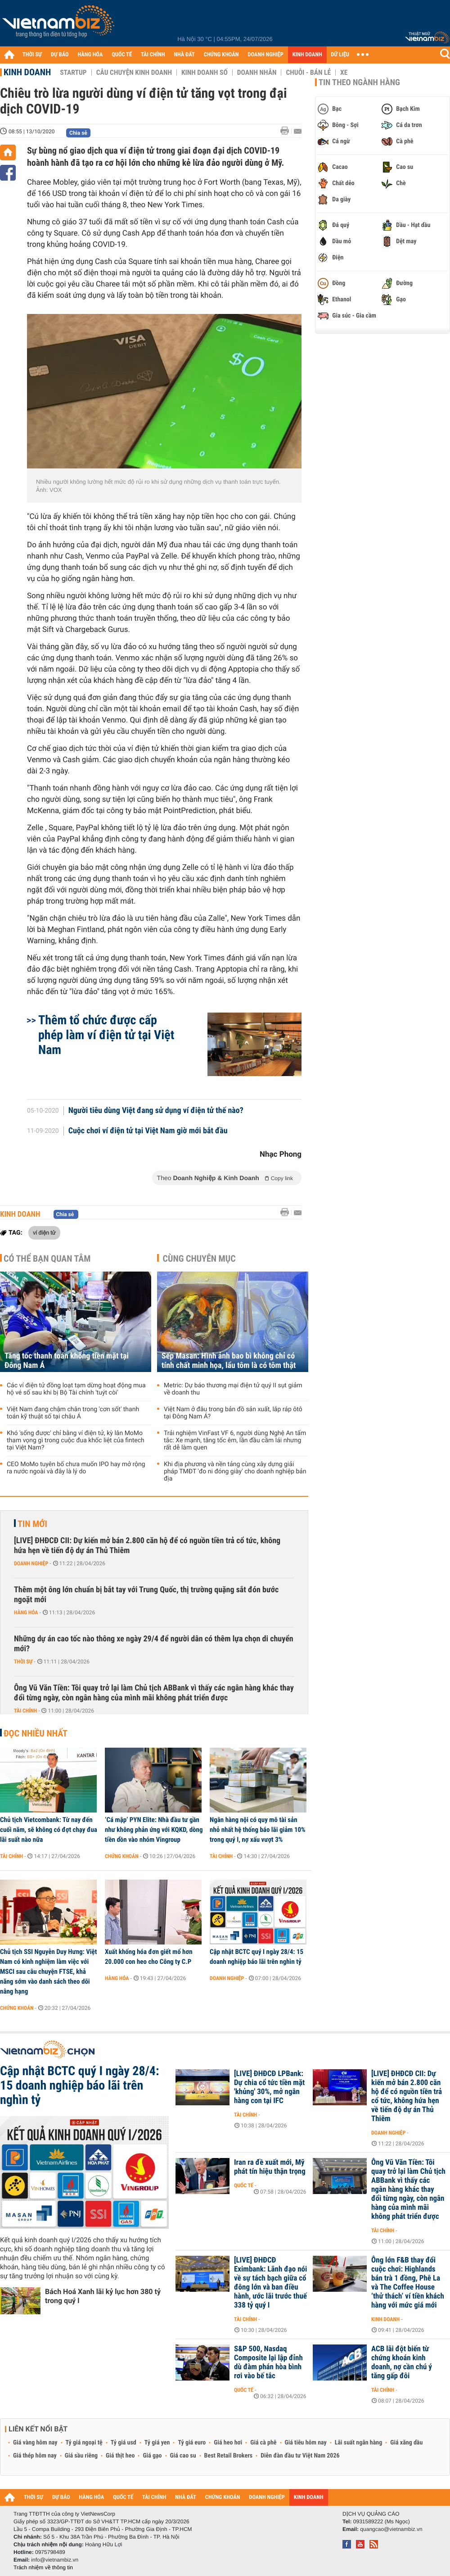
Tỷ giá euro (192, 2443)
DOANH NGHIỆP (265, 54)
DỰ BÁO (60, 54)
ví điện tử (44, 1232)
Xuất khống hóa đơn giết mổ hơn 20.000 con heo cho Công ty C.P (149, 1957)
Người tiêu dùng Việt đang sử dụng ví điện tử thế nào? (155, 1110)
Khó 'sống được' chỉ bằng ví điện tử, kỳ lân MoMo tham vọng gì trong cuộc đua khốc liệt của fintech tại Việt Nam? (75, 1440)
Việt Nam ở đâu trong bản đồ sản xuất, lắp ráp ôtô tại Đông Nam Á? (233, 1413)
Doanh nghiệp (31, 1563)
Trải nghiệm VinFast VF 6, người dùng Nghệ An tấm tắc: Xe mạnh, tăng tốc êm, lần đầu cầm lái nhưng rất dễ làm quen (235, 1440)
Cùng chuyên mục (199, 1258)
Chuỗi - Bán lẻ (308, 72)
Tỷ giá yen (157, 2443)
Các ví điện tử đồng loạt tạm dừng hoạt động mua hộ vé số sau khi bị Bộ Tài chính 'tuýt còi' (76, 1389)
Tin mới (32, 1523)
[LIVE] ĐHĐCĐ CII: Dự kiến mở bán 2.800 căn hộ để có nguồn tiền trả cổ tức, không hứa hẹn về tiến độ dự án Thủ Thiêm (147, 1545)
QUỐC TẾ (122, 54)
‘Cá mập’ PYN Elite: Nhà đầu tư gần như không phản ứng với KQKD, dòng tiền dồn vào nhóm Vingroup (154, 1830)
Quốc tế (243, 2185)
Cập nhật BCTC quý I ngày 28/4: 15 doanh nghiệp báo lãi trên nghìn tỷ (256, 1957)
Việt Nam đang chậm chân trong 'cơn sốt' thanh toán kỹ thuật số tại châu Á (73, 1413)
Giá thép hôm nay (35, 2456)
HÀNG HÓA (90, 54)
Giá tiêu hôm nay (306, 2443)
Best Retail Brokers (228, 2456)
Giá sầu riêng (81, 2456)
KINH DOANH (307, 54)
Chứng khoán (122, 1856)
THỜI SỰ (32, 54)
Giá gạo (152, 2456)
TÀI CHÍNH (153, 54)
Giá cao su (183, 2456)
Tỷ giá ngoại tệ (84, 2443)
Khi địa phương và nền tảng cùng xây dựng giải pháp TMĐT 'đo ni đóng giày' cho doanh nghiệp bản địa (235, 1471)
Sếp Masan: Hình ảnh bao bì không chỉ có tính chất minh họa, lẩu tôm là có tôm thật (229, 1360)
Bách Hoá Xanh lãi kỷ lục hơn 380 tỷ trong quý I (103, 2296)
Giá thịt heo (120, 2456)
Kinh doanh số (204, 72)
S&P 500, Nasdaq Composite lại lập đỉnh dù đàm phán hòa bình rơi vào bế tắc (268, 2362)
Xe (343, 72)
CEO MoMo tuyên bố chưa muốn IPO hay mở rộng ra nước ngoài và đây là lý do (76, 1468)
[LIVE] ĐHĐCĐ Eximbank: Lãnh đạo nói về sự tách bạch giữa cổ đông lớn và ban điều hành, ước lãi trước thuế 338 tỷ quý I (270, 2283)
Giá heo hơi (228, 2443)
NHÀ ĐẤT (184, 54)
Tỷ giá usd (123, 2443)
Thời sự (23, 1661)
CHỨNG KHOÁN (221, 54)
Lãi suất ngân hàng (358, 2443)
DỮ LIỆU (340, 54)
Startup (73, 72)
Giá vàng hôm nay (35, 2443)
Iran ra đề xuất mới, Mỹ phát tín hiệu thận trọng (270, 2167)
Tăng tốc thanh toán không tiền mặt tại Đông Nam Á (66, 1360)
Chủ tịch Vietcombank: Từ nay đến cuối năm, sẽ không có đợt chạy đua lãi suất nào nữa (48, 1830)
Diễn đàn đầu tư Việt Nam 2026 (300, 2456)
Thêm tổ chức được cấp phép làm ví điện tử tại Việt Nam (106, 1035)
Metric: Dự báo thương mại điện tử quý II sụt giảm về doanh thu (233, 1389)
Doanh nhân (257, 72)
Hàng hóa (26, 1612)
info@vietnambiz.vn (54, 2560)
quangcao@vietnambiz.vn (391, 2529)
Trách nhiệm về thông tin (43, 2567)
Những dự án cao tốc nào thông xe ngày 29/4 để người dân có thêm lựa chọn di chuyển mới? (153, 1644)
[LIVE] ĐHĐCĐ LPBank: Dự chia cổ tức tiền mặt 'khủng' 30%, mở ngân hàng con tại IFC (269, 2087)
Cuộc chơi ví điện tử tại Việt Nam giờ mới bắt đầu (148, 1131)
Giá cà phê (263, 2443)
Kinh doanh (27, 72)
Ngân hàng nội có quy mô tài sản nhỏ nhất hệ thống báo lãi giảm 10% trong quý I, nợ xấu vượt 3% (258, 1830)
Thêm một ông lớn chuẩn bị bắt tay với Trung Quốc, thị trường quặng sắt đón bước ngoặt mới (146, 1594)
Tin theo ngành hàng (359, 82)
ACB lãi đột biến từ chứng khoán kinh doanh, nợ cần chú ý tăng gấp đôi (401, 2362)
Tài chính (25, 1711)
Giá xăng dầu (406, 2443)
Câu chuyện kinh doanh (134, 72)
